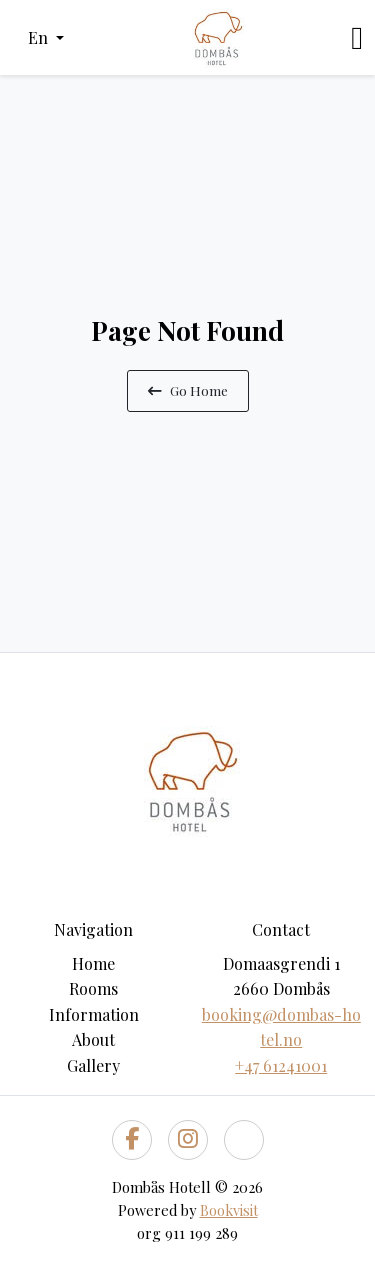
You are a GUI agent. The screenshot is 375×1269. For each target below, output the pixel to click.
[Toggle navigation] (357, 38)
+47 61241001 (281, 1065)
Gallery (93, 1065)
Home (93, 963)
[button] (46, 38)
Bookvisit (229, 1210)
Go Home (188, 390)
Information (94, 1014)
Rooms (93, 988)
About (93, 1039)
